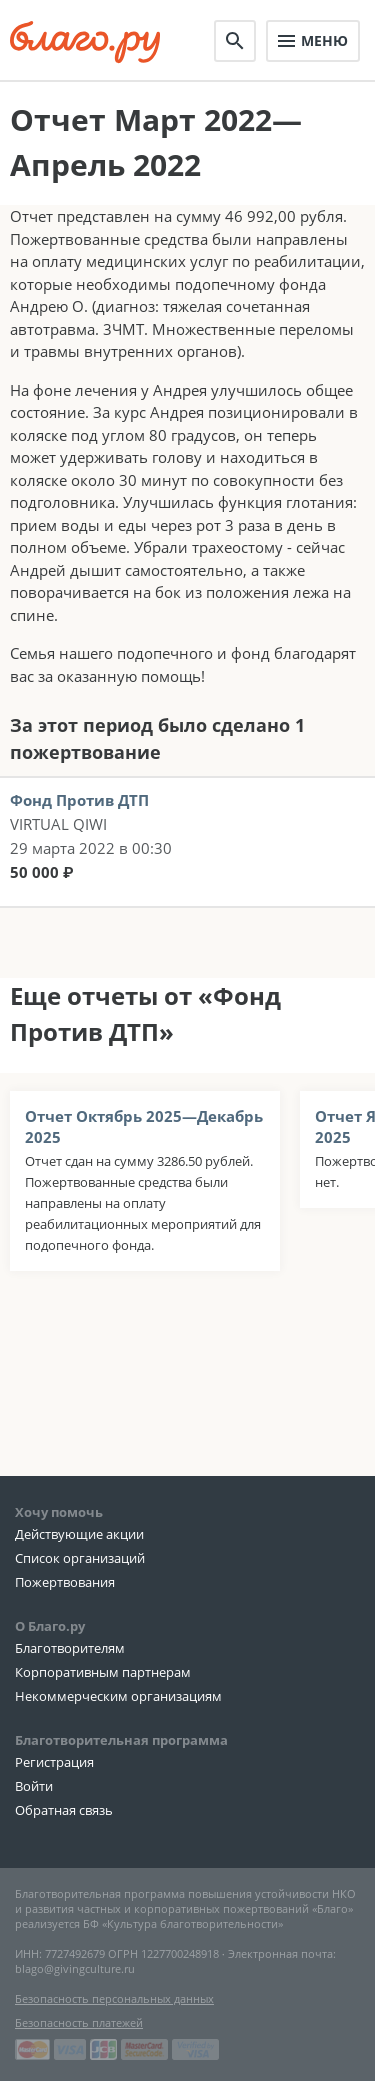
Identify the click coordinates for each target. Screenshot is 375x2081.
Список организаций (80, 1558)
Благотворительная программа (121, 1740)
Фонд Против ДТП (79, 800)
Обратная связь (64, 1810)
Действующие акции (79, 1534)
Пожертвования (65, 1582)
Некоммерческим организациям (118, 1696)
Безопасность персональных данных (114, 1998)
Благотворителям (70, 1648)
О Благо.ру (50, 1626)
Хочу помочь (59, 1512)
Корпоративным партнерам (103, 1672)
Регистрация (54, 1762)
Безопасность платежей (79, 2022)
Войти (34, 1786)
